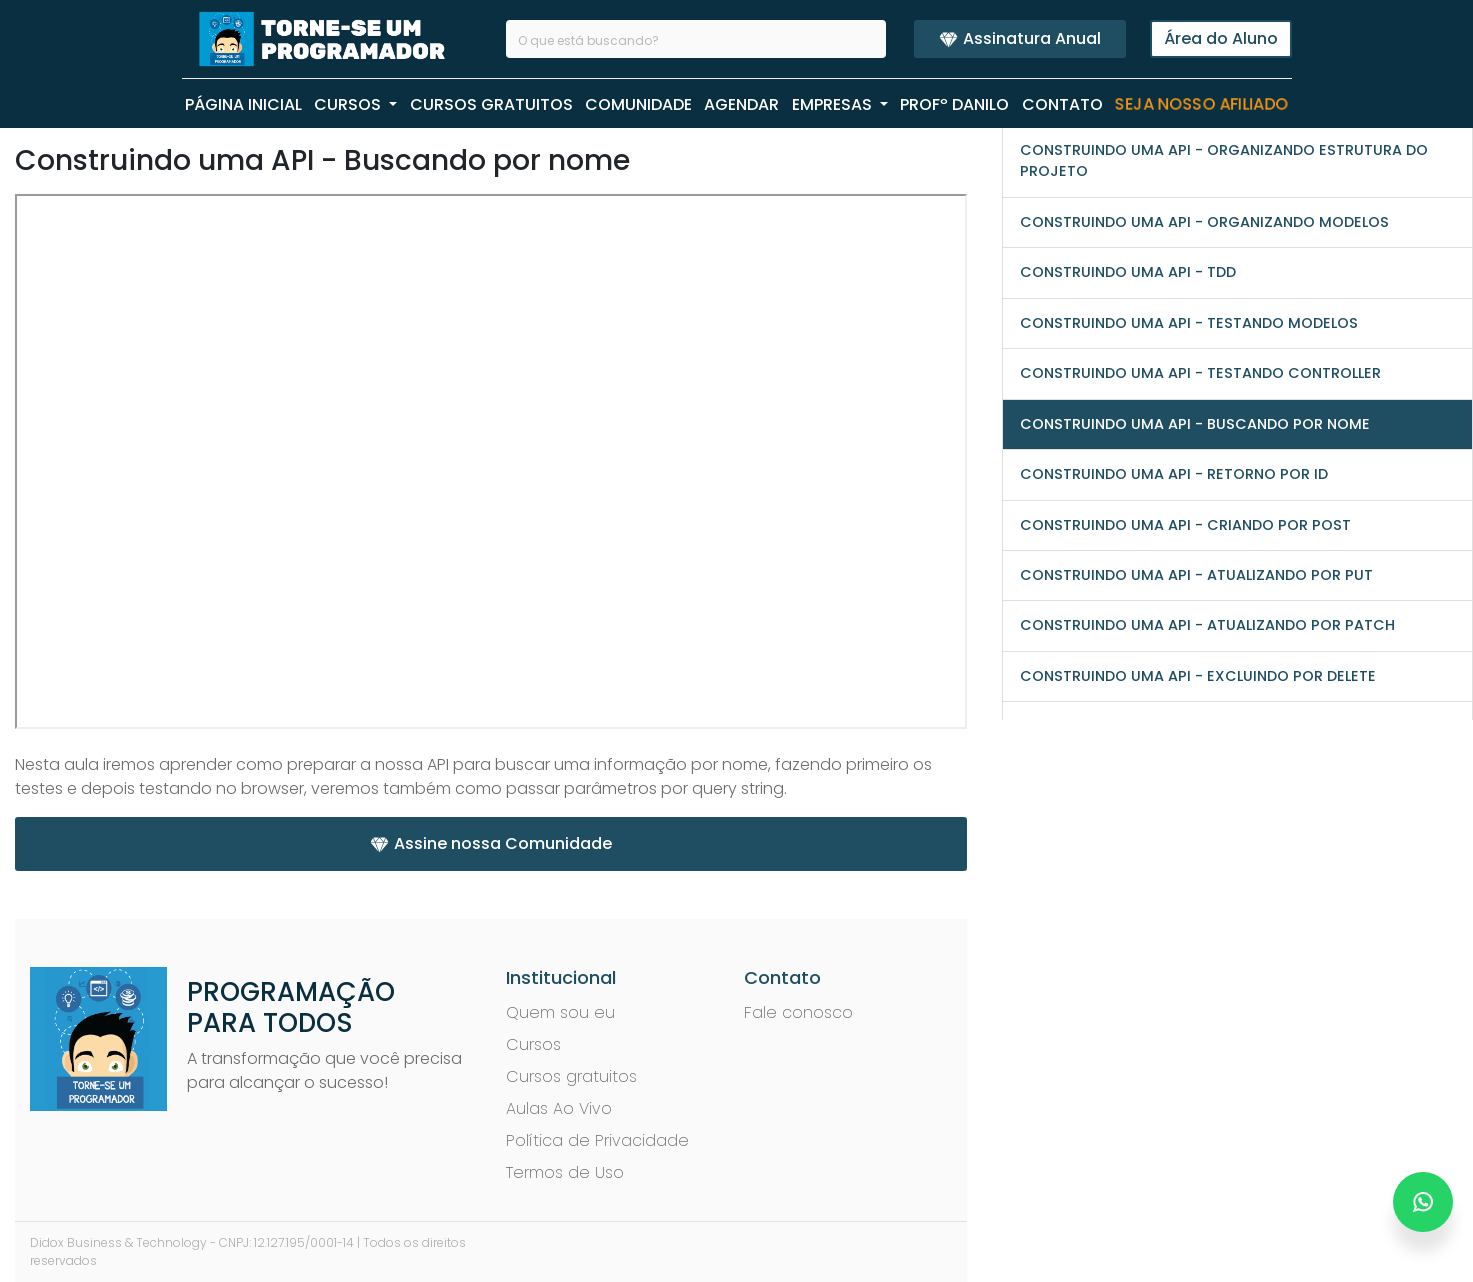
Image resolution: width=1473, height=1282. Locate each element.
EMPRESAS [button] (834, 104)
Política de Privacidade (597, 1140)
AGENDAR (741, 104)
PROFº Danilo (954, 104)
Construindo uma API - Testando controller (1200, 373)
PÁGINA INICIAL (243, 104)
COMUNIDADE (638, 104)
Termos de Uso (565, 1172)
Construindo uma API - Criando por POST (1185, 525)
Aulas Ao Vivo (559, 1108)
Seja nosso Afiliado (1202, 105)
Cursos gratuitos (571, 1076)
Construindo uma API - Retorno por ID (1174, 474)
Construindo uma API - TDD (1128, 272)
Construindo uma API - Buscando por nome (1195, 424)
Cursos (533, 1044)
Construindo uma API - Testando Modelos (1189, 323)
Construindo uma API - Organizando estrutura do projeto (1224, 160)
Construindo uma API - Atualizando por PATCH (1207, 625)
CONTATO (1062, 104)
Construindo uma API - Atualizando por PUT (1196, 575)
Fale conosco (798, 1012)
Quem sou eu (560, 1012)
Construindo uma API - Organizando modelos (1204, 222)
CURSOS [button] (349, 104)
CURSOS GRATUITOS (491, 104)
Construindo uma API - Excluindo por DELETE (1198, 676)
